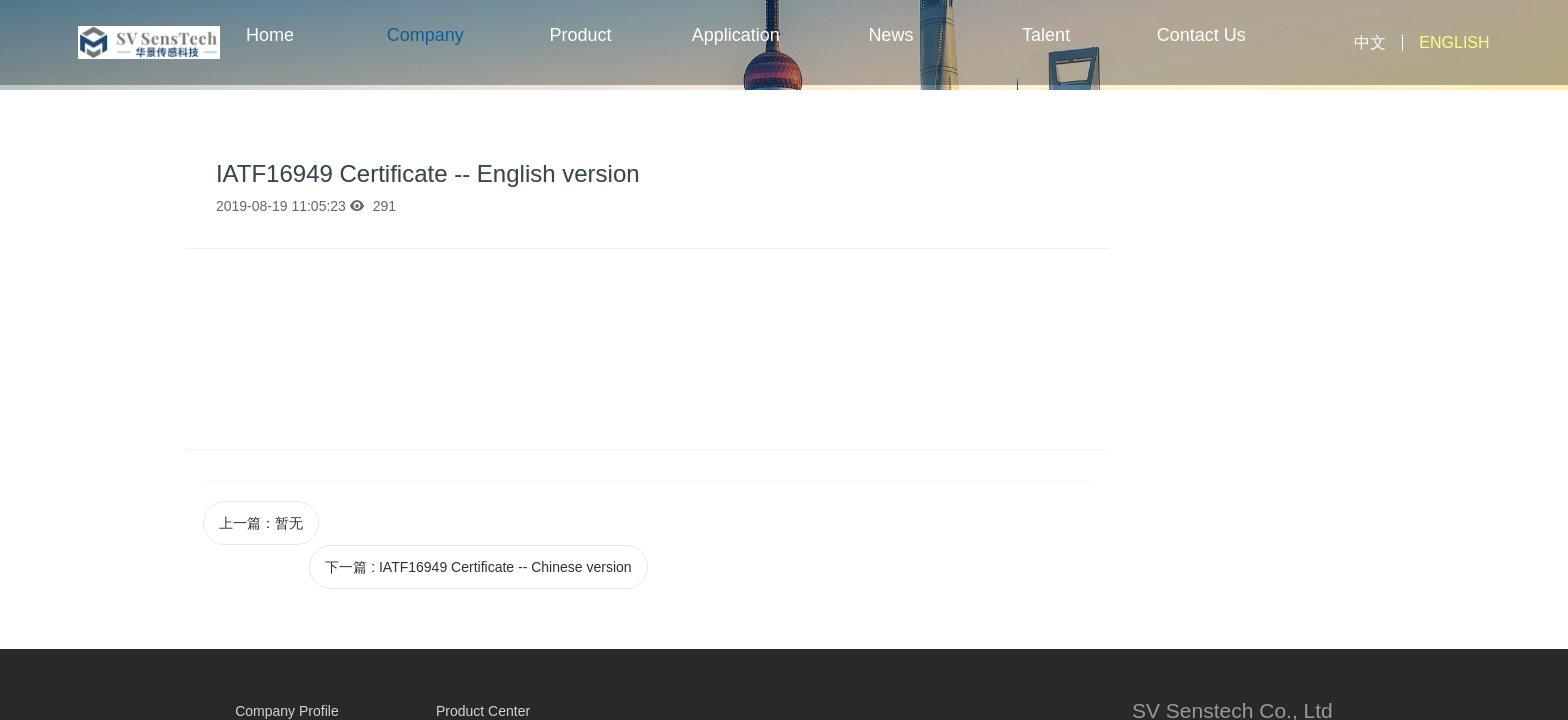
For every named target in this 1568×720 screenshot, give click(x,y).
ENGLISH (1454, 42)
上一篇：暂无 (261, 523)
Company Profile (425, 55)
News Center (891, 55)
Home (270, 35)
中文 (1370, 42)
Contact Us (1201, 35)
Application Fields (736, 55)
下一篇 (478, 567)
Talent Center (1046, 55)
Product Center (580, 55)
